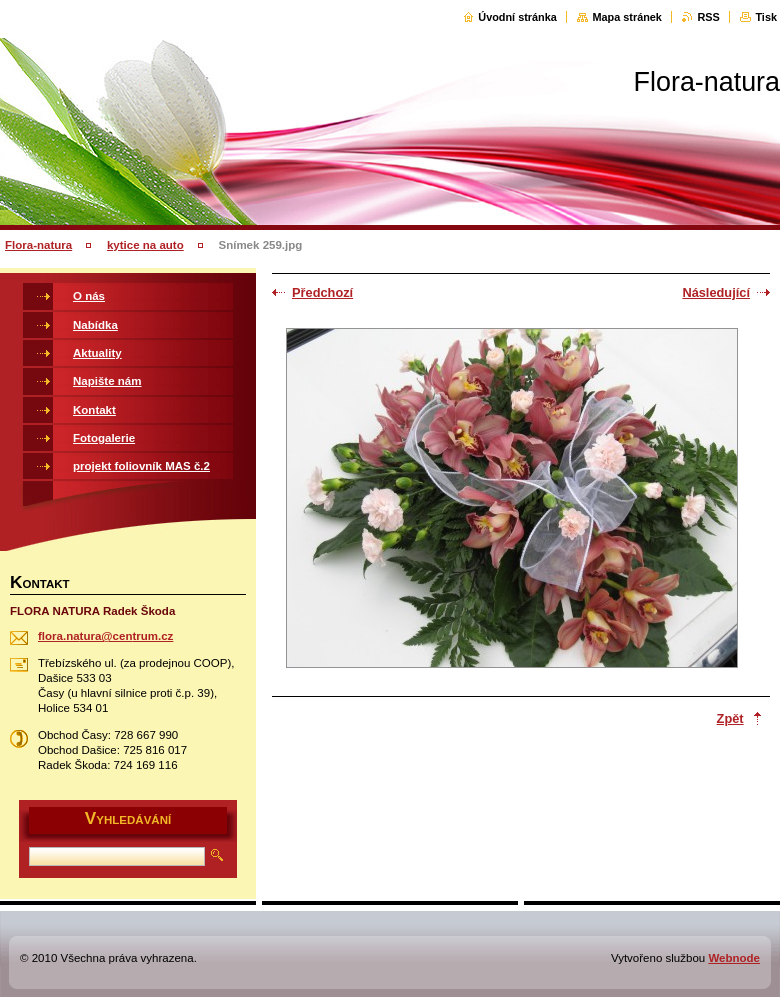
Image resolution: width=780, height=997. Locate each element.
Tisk (766, 17)
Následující (716, 292)
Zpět (730, 718)
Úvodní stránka (517, 17)
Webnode (734, 958)
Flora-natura (38, 245)
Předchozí (322, 292)
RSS (708, 17)
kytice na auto (145, 245)
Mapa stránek (627, 17)
